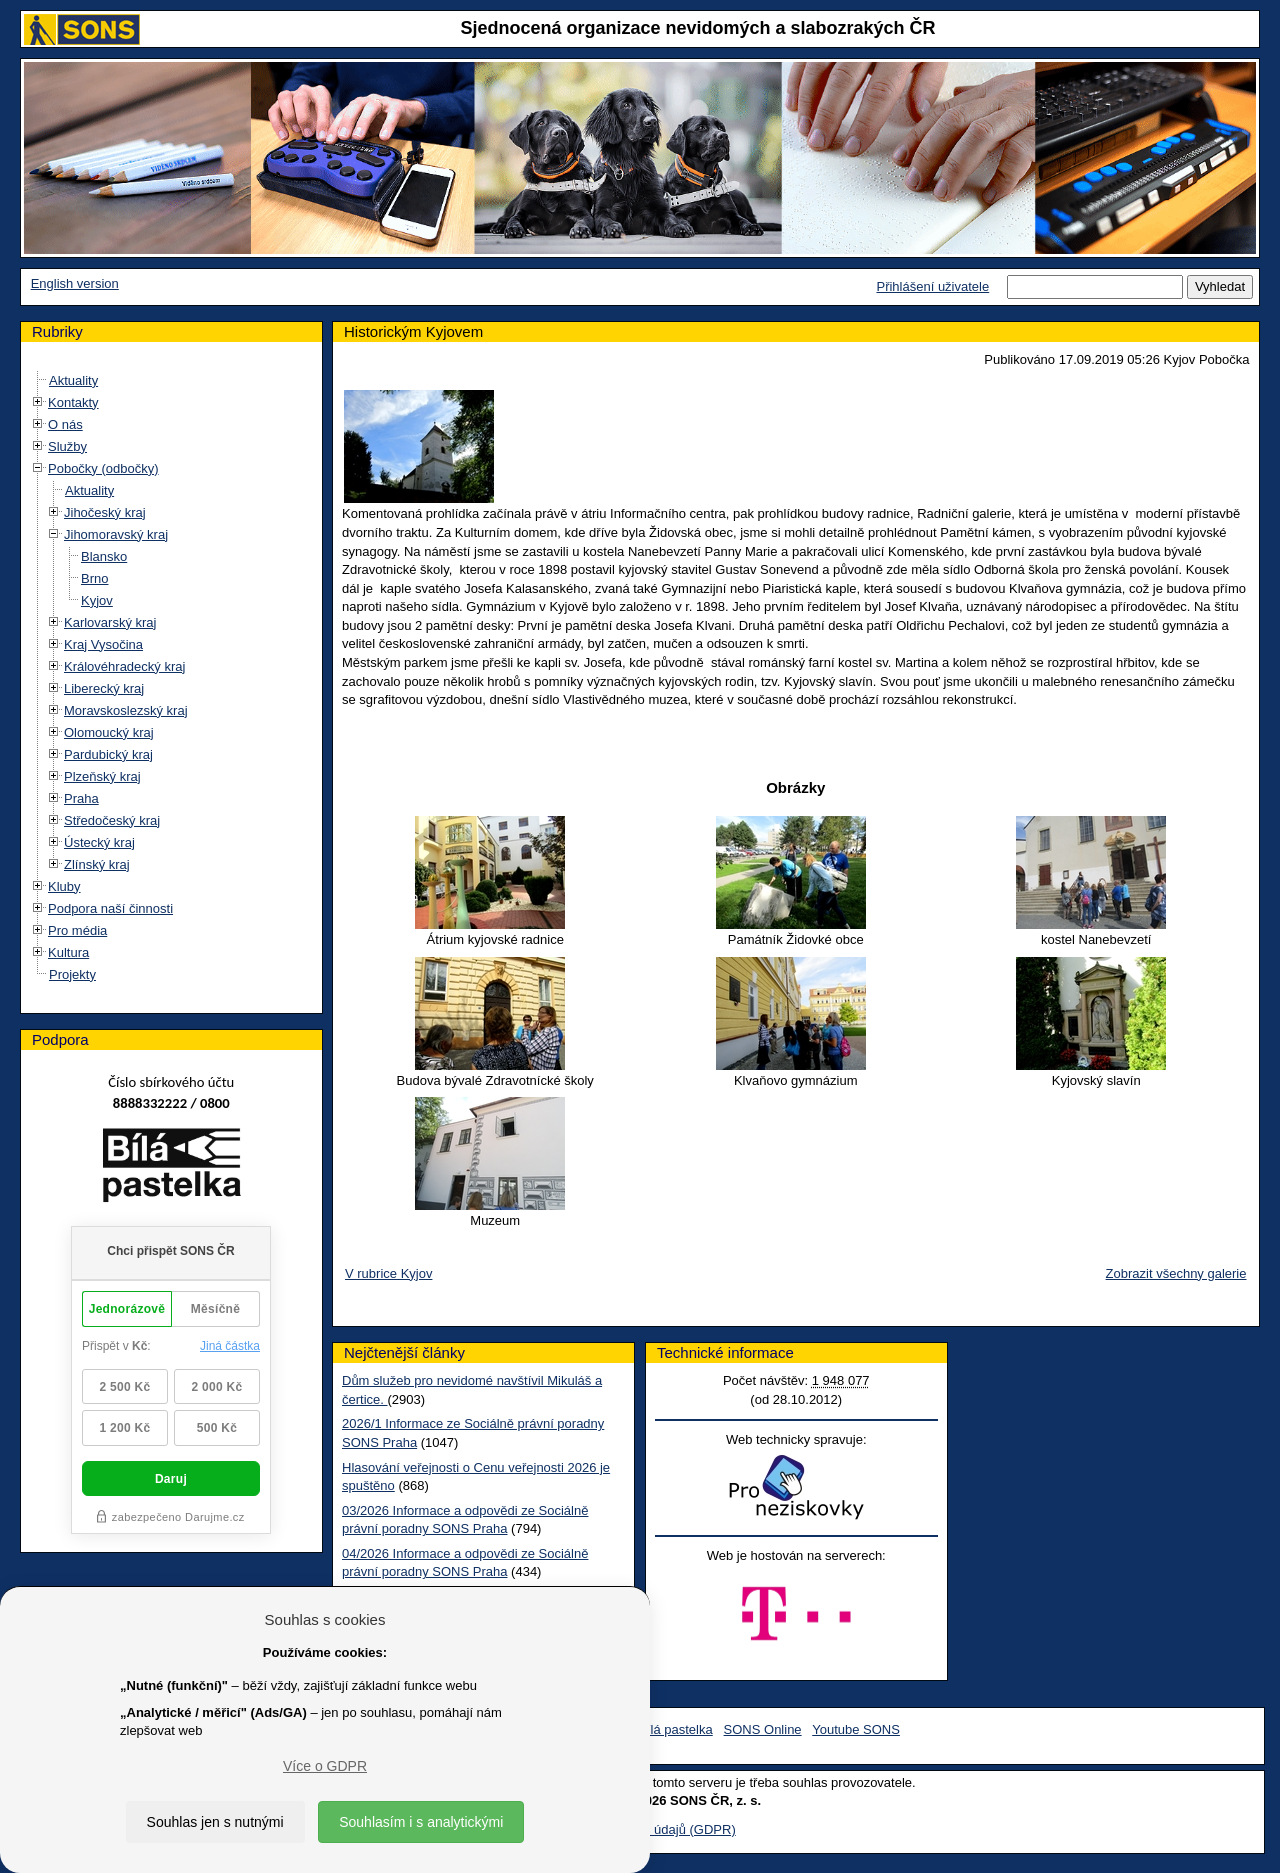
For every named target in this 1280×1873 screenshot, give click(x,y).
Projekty (72, 974)
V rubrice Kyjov (388, 1273)
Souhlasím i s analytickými (421, 1822)
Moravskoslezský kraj (126, 710)
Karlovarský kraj (110, 622)
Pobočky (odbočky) (103, 468)
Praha (81, 798)
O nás (65, 424)
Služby (67, 446)
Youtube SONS (856, 1729)
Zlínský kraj (97, 864)
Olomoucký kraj (109, 732)
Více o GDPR (325, 1766)
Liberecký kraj (104, 688)
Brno (94, 578)
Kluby (64, 886)
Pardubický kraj (108, 754)
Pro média (77, 930)
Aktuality (73, 380)
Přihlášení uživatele (932, 286)
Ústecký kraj (99, 842)
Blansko (104, 556)
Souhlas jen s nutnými (215, 1822)
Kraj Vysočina (103, 644)
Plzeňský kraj (102, 776)
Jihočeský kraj (105, 512)
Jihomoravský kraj (116, 534)
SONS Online (763, 1729)
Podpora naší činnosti (110, 908)
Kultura (68, 952)
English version (75, 283)
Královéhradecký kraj (124, 666)
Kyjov (97, 600)
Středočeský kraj (112, 820)
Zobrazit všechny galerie (1176, 1273)
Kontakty (73, 402)
